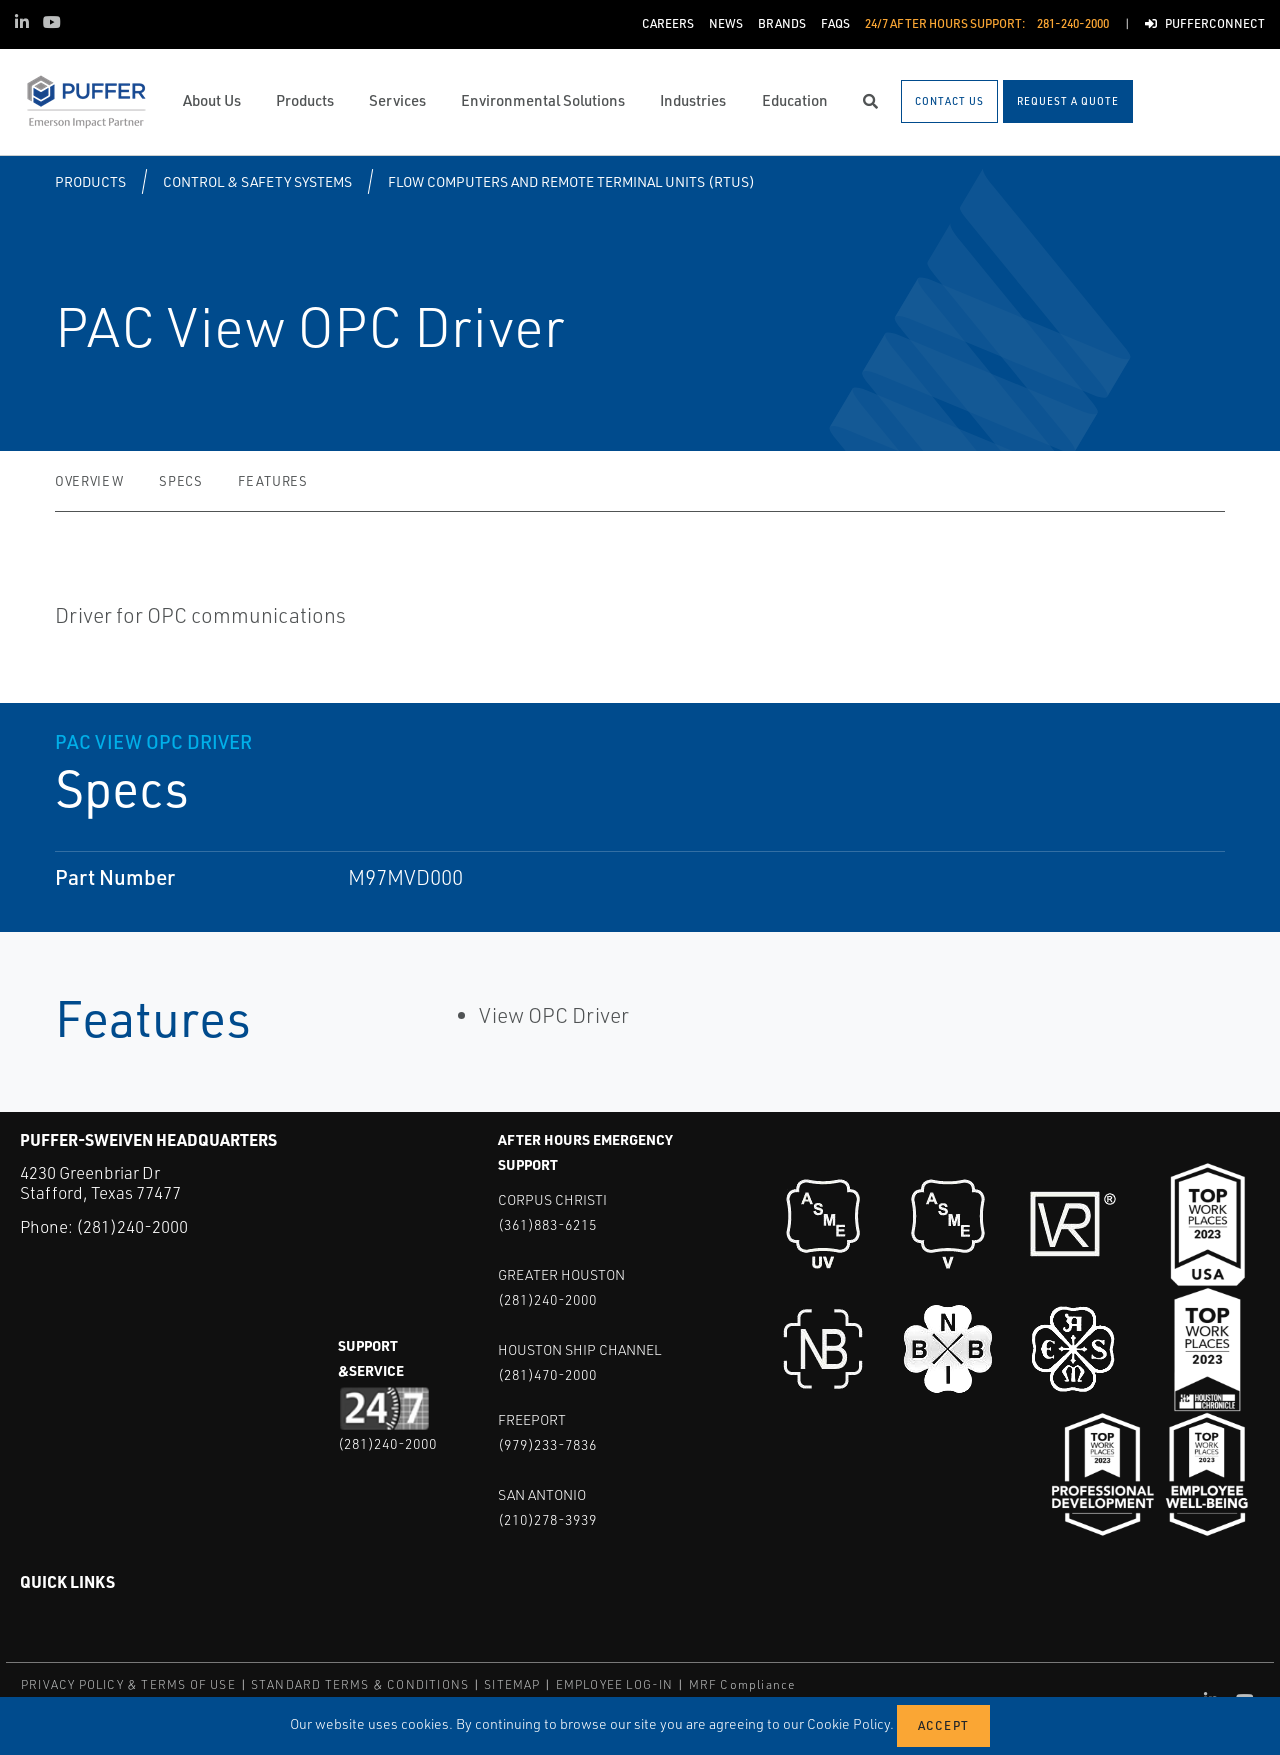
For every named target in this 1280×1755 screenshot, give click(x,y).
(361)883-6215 (547, 1224)
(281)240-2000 (132, 1226)
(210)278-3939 (547, 1519)
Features (272, 481)
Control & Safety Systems (257, 181)
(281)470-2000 (547, 1374)
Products (90, 181)
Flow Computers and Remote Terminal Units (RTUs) (571, 181)
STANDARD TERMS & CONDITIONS (360, 1684)
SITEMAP (512, 1684)
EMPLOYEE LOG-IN (615, 1684)
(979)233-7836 (547, 1444)
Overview (89, 481)
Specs (180, 481)
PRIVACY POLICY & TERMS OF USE (128, 1684)
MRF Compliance (742, 1684)
